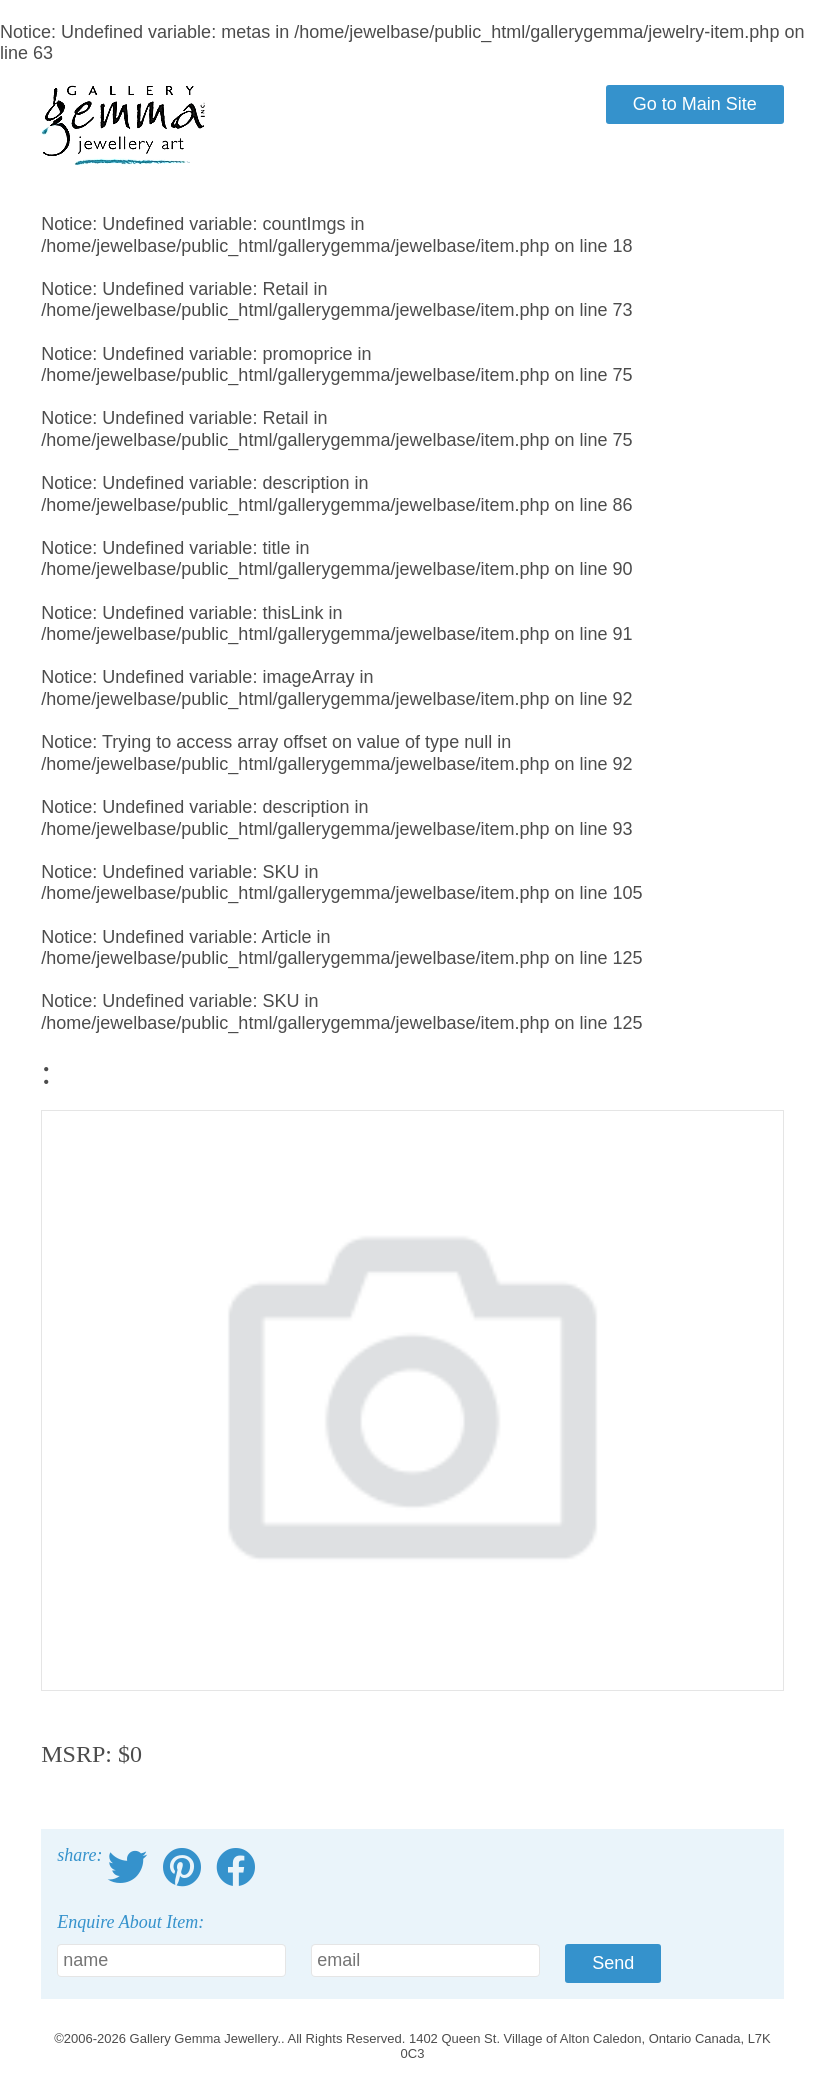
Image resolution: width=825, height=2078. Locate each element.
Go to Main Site (695, 104)
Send (613, 1963)
